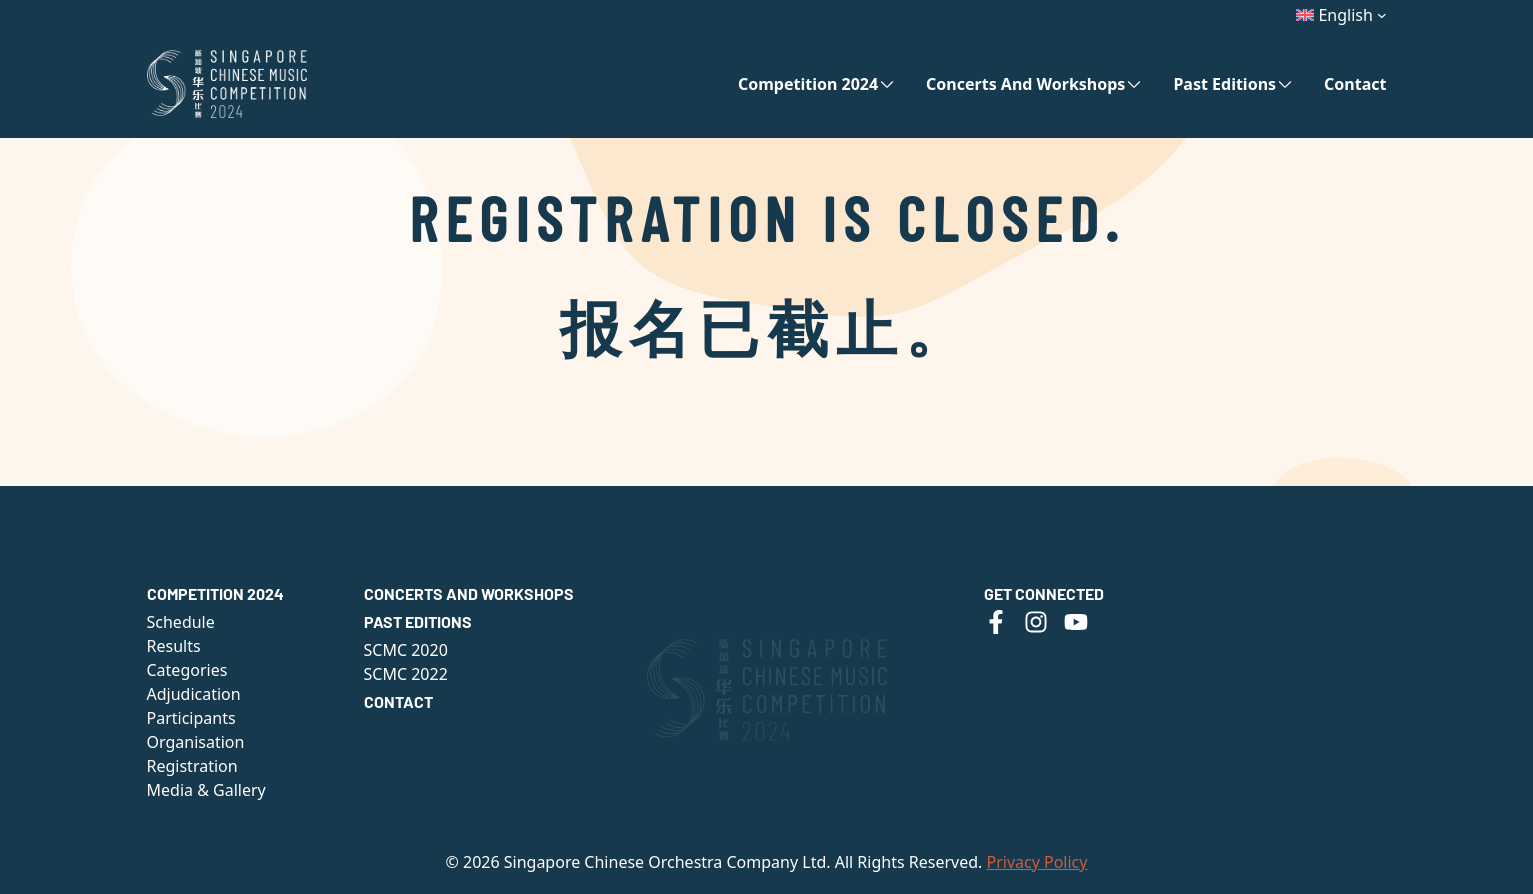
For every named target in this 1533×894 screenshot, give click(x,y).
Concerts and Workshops (1025, 84)
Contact (1355, 84)
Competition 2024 (808, 84)
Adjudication (194, 694)
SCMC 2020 (406, 650)
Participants (191, 718)
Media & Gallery (206, 790)
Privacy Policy (1036, 862)
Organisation (196, 742)
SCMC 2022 (406, 674)
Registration (192, 766)
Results (174, 646)
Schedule (181, 622)
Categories (187, 670)
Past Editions (1224, 84)
